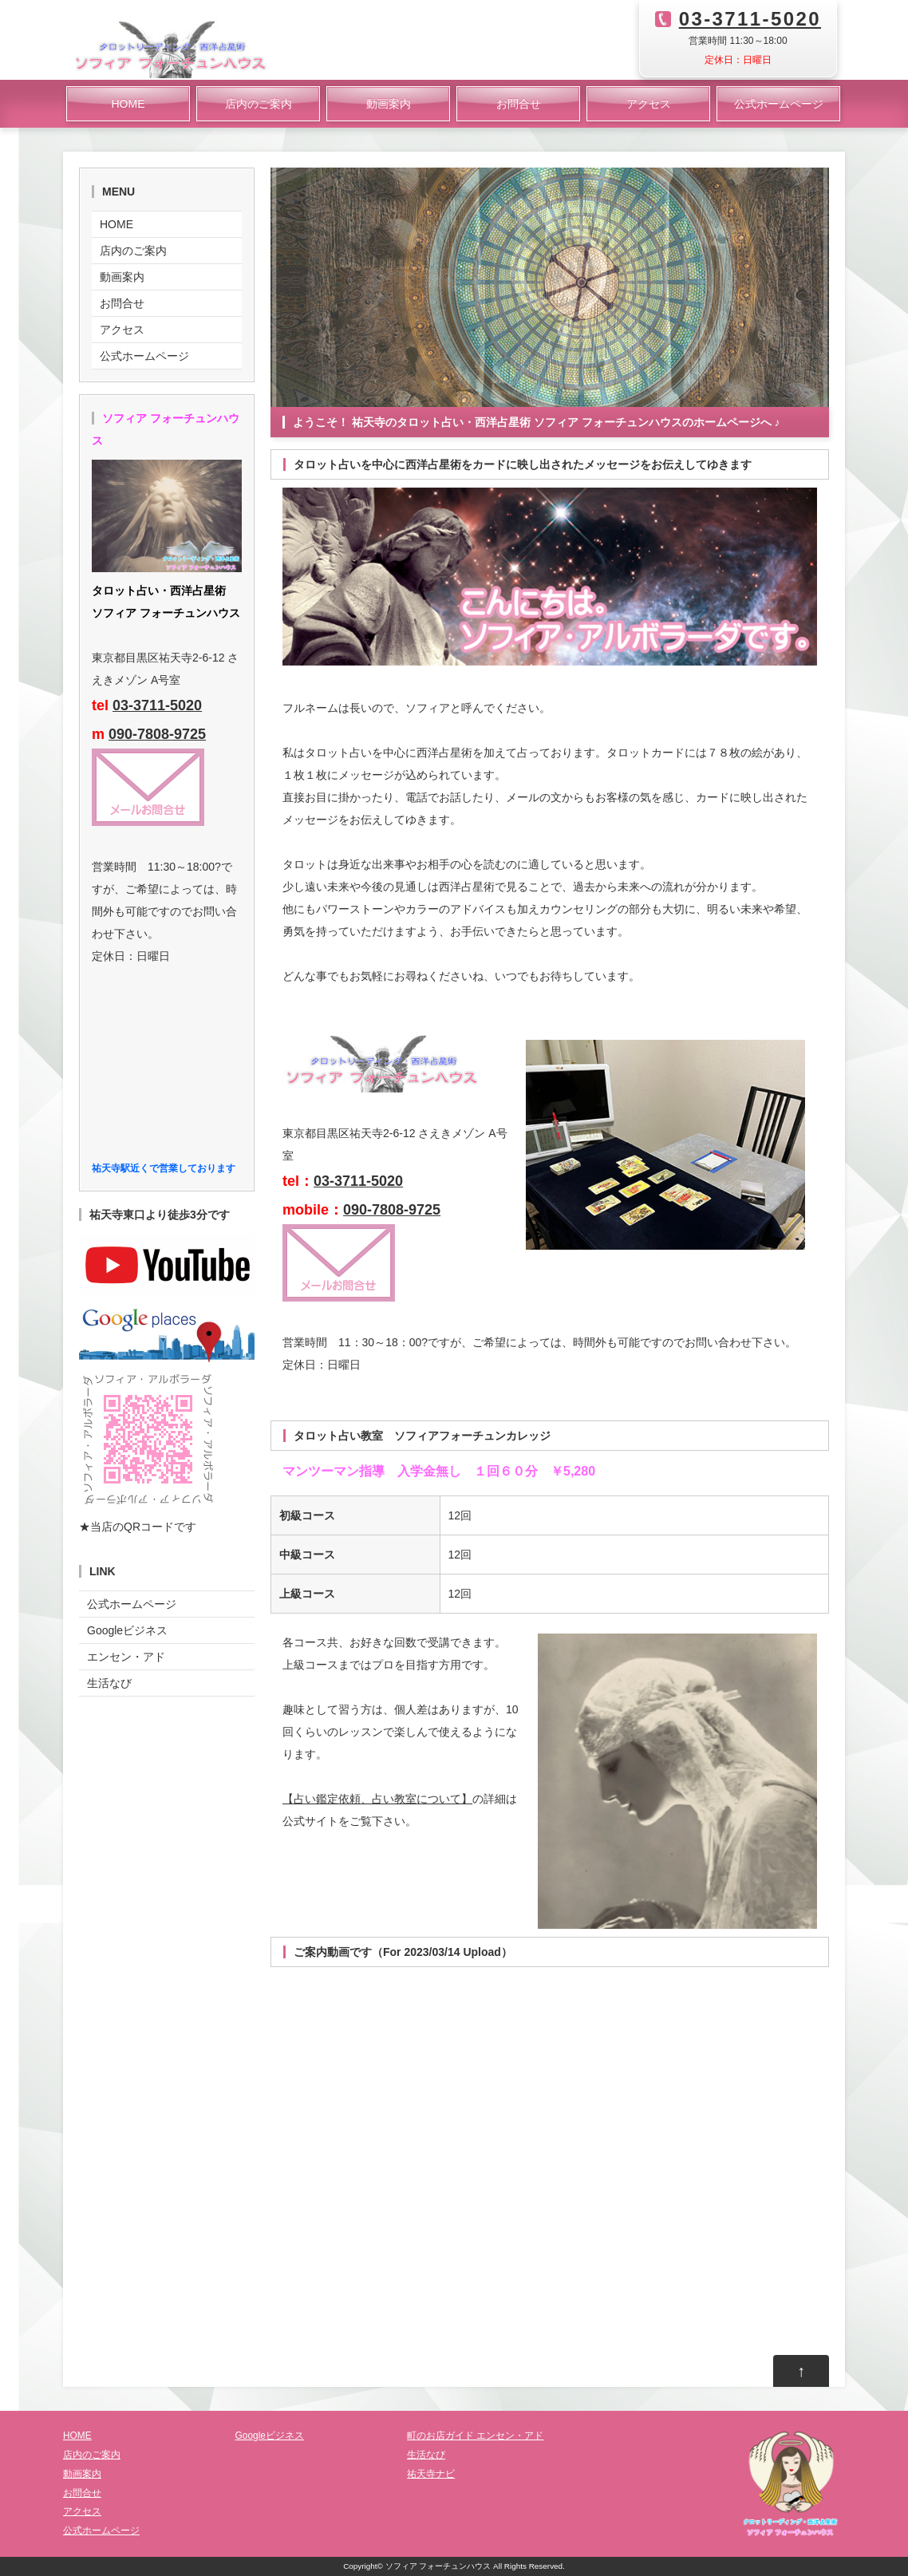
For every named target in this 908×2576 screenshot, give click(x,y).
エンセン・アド (126, 1656)
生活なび (109, 1683)
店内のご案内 (258, 103)
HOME (128, 103)
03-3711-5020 (750, 19)
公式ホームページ (778, 103)
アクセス (648, 103)
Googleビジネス (127, 1630)
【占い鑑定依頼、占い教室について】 (377, 1798)
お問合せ (518, 103)
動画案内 (388, 103)
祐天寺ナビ (431, 2473)
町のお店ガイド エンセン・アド (475, 2435)
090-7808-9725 (391, 1210)
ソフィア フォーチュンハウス (438, 2566)
